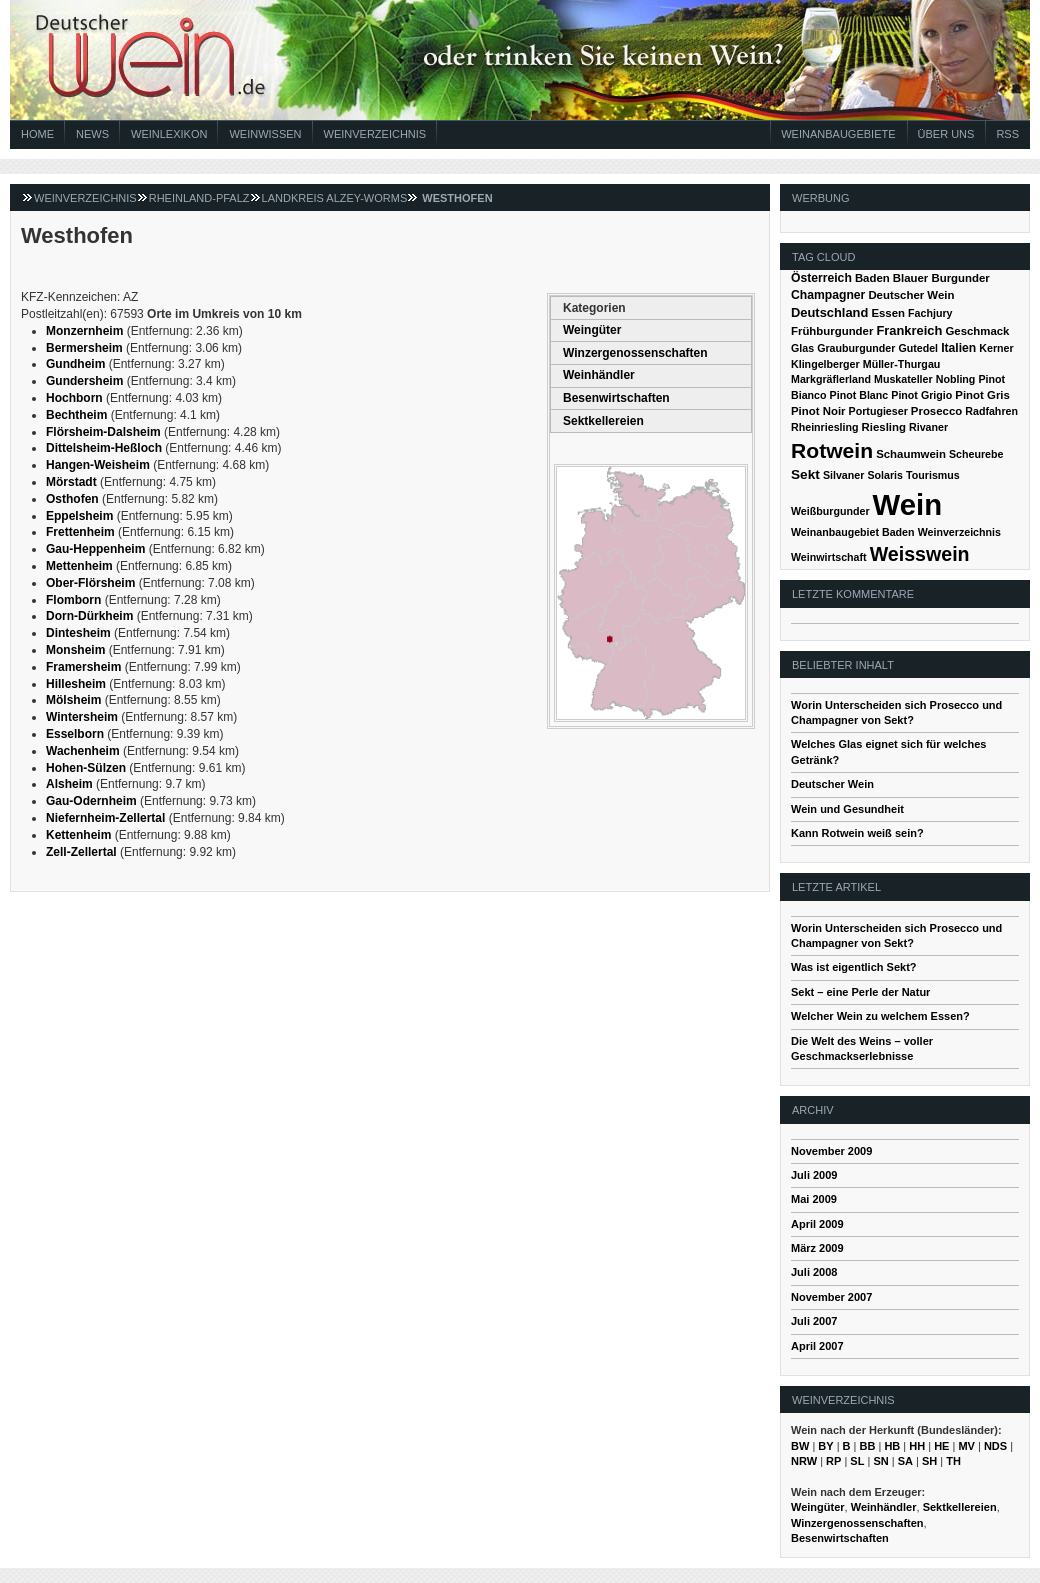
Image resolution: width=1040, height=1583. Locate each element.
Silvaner (843, 475)
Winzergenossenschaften (635, 353)
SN (880, 1461)
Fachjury (930, 313)
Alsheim (69, 784)
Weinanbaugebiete (838, 134)
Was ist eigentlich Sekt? (854, 967)
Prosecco (936, 411)
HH (917, 1446)
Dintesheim (78, 633)
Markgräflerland (831, 379)
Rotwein (832, 450)
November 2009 (831, 1151)
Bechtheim (76, 415)
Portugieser (878, 411)
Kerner (996, 348)
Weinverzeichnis (375, 134)
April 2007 (817, 1346)
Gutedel (918, 348)
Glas (802, 348)
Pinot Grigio (921, 395)
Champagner (828, 295)
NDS (995, 1446)
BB (868, 1446)
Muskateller (903, 379)
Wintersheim (82, 717)
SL (857, 1461)
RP (833, 1461)
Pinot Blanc (859, 395)
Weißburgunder (830, 511)
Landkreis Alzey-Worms (335, 198)
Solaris (885, 475)
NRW (804, 1461)
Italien (958, 348)
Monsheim (75, 650)
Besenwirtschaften (616, 398)
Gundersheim (84, 381)
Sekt (805, 474)
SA (905, 1461)
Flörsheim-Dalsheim (103, 432)
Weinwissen (265, 134)
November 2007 (831, 1297)
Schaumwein (911, 454)
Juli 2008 (814, 1272)
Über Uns (946, 134)
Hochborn (74, 398)
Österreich (821, 278)
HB (892, 1446)
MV (966, 1446)
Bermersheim (84, 348)
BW (800, 1446)
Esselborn (75, 734)
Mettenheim (79, 566)
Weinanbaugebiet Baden (853, 532)
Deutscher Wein (911, 295)
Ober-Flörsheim (90, 583)
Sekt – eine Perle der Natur (860, 992)
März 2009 (817, 1248)
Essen (888, 313)
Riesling (884, 427)
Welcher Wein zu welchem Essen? (880, 1016)
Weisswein (920, 554)
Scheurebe (976, 454)
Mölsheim (73, 700)
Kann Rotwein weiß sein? (857, 833)
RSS (1007, 134)
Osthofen (72, 499)
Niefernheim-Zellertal (105, 818)
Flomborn (73, 600)
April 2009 (817, 1224)
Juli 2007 (814, 1321)
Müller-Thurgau (902, 364)
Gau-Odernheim (91, 801)
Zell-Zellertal (81, 852)
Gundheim (75, 364)
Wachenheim (83, 751)
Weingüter (592, 330)
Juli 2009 (814, 1175)
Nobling (956, 379)
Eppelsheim (79, 516)
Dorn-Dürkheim (89, 616)
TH (953, 1461)
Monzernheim (84, 331)
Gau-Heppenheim (95, 549)
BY (825, 1446)
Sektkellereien (603, 421)
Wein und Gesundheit (847, 809)
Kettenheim (78, 835)
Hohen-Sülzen (86, 768)
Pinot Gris (982, 395)
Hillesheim (76, 684)
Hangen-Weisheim (98, 465)
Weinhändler (599, 375)
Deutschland (829, 312)
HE (941, 1446)
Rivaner (928, 427)
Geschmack (977, 331)
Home (37, 134)
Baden (872, 278)
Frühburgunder (832, 331)
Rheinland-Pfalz (199, 198)
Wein (908, 504)
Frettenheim (80, 532)
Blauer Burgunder (941, 278)
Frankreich (909, 330)
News (92, 134)
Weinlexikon (169, 134)
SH (929, 1461)
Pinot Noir (818, 411)
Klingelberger (825, 364)
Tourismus (933, 475)
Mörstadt (71, 482)
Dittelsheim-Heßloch (104, 448)
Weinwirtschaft (829, 557)
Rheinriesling (825, 427)
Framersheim (83, 667)
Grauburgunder (856, 348)
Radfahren (991, 411)
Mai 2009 (814, 1199)
